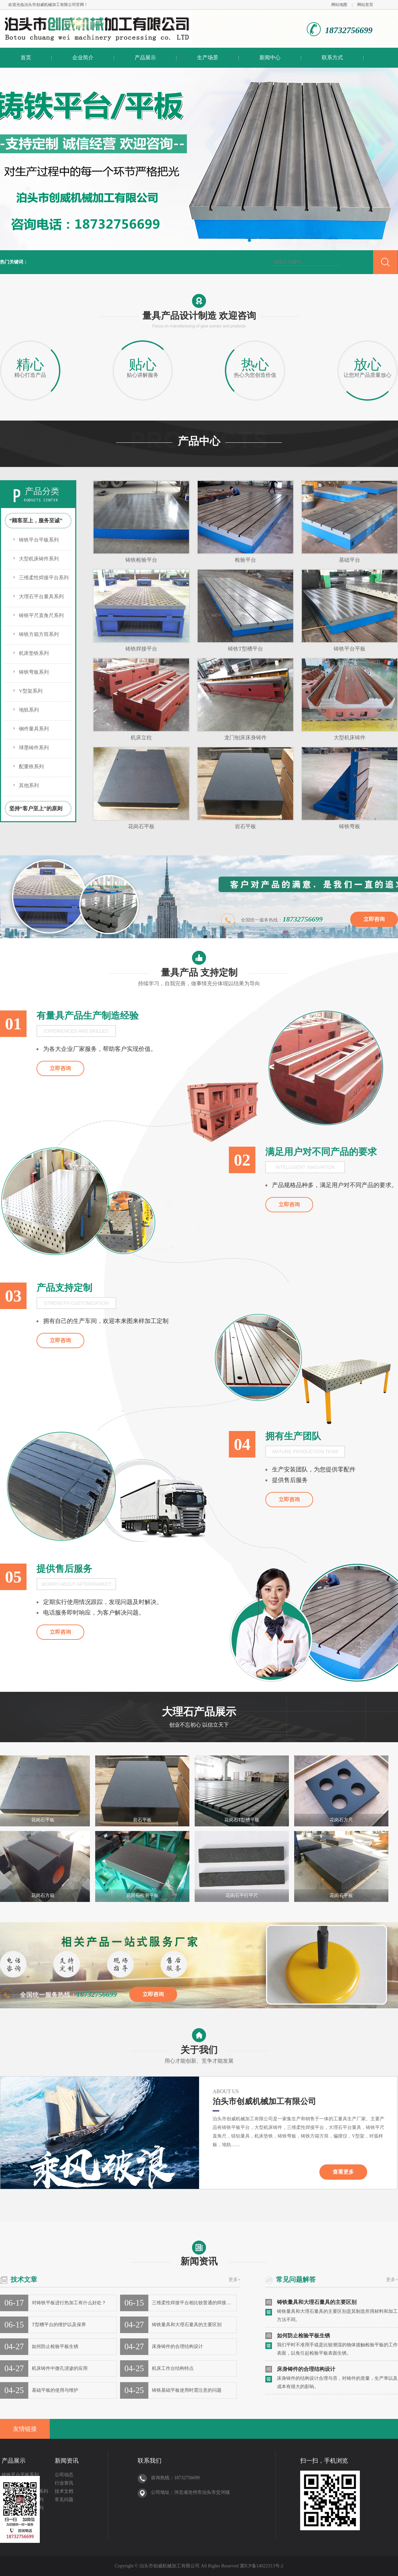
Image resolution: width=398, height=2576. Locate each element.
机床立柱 (141, 737)
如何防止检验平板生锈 (55, 2346)
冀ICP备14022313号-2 (261, 2565)
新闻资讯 (199, 2253)
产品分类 (42, 491)
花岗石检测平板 (142, 1895)
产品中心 (199, 441)
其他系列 (29, 785)
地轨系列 (29, 710)
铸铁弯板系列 (34, 672)
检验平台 (245, 560)
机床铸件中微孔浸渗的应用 (60, 2368)
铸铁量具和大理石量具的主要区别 (187, 2324)
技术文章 (24, 2279)
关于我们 (199, 2047)
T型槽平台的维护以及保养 (59, 2324)
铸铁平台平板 (349, 649)
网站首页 (365, 4)
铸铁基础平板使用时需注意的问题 (187, 2390)
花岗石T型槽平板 (242, 1819)
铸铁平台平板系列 (39, 540)
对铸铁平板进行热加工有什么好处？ (69, 2302)
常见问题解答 (296, 2279)
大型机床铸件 (349, 737)
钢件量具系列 (34, 728)
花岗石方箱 (42, 1895)
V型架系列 (30, 691)
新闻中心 (270, 57)
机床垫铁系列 (34, 653)
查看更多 (343, 2172)
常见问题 (64, 2499)
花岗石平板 (141, 826)
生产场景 (207, 57)
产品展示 (145, 57)
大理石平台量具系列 (41, 596)
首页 (26, 57)
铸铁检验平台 (141, 560)
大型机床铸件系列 (39, 558)
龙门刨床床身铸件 (245, 737)
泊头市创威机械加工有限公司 (50, 4)
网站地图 (339, 4)
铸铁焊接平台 (141, 649)
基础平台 (349, 560)
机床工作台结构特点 (173, 2368)
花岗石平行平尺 (242, 1895)
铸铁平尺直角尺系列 (41, 615)
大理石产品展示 (199, 1719)
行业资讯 (64, 2483)
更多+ (234, 2279)
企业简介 (83, 57)
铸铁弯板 (349, 826)
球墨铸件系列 (34, 747)
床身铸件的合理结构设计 (177, 2346)
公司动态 (64, 2474)
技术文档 (64, 2491)
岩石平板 (245, 826)
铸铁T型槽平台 (245, 649)
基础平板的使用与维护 (55, 2390)
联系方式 (332, 57)
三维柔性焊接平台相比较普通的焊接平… (193, 2302)
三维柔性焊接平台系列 (44, 577)
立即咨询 (374, 919)
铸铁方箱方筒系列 (39, 634)
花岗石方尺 (341, 1819)
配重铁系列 (31, 766)
